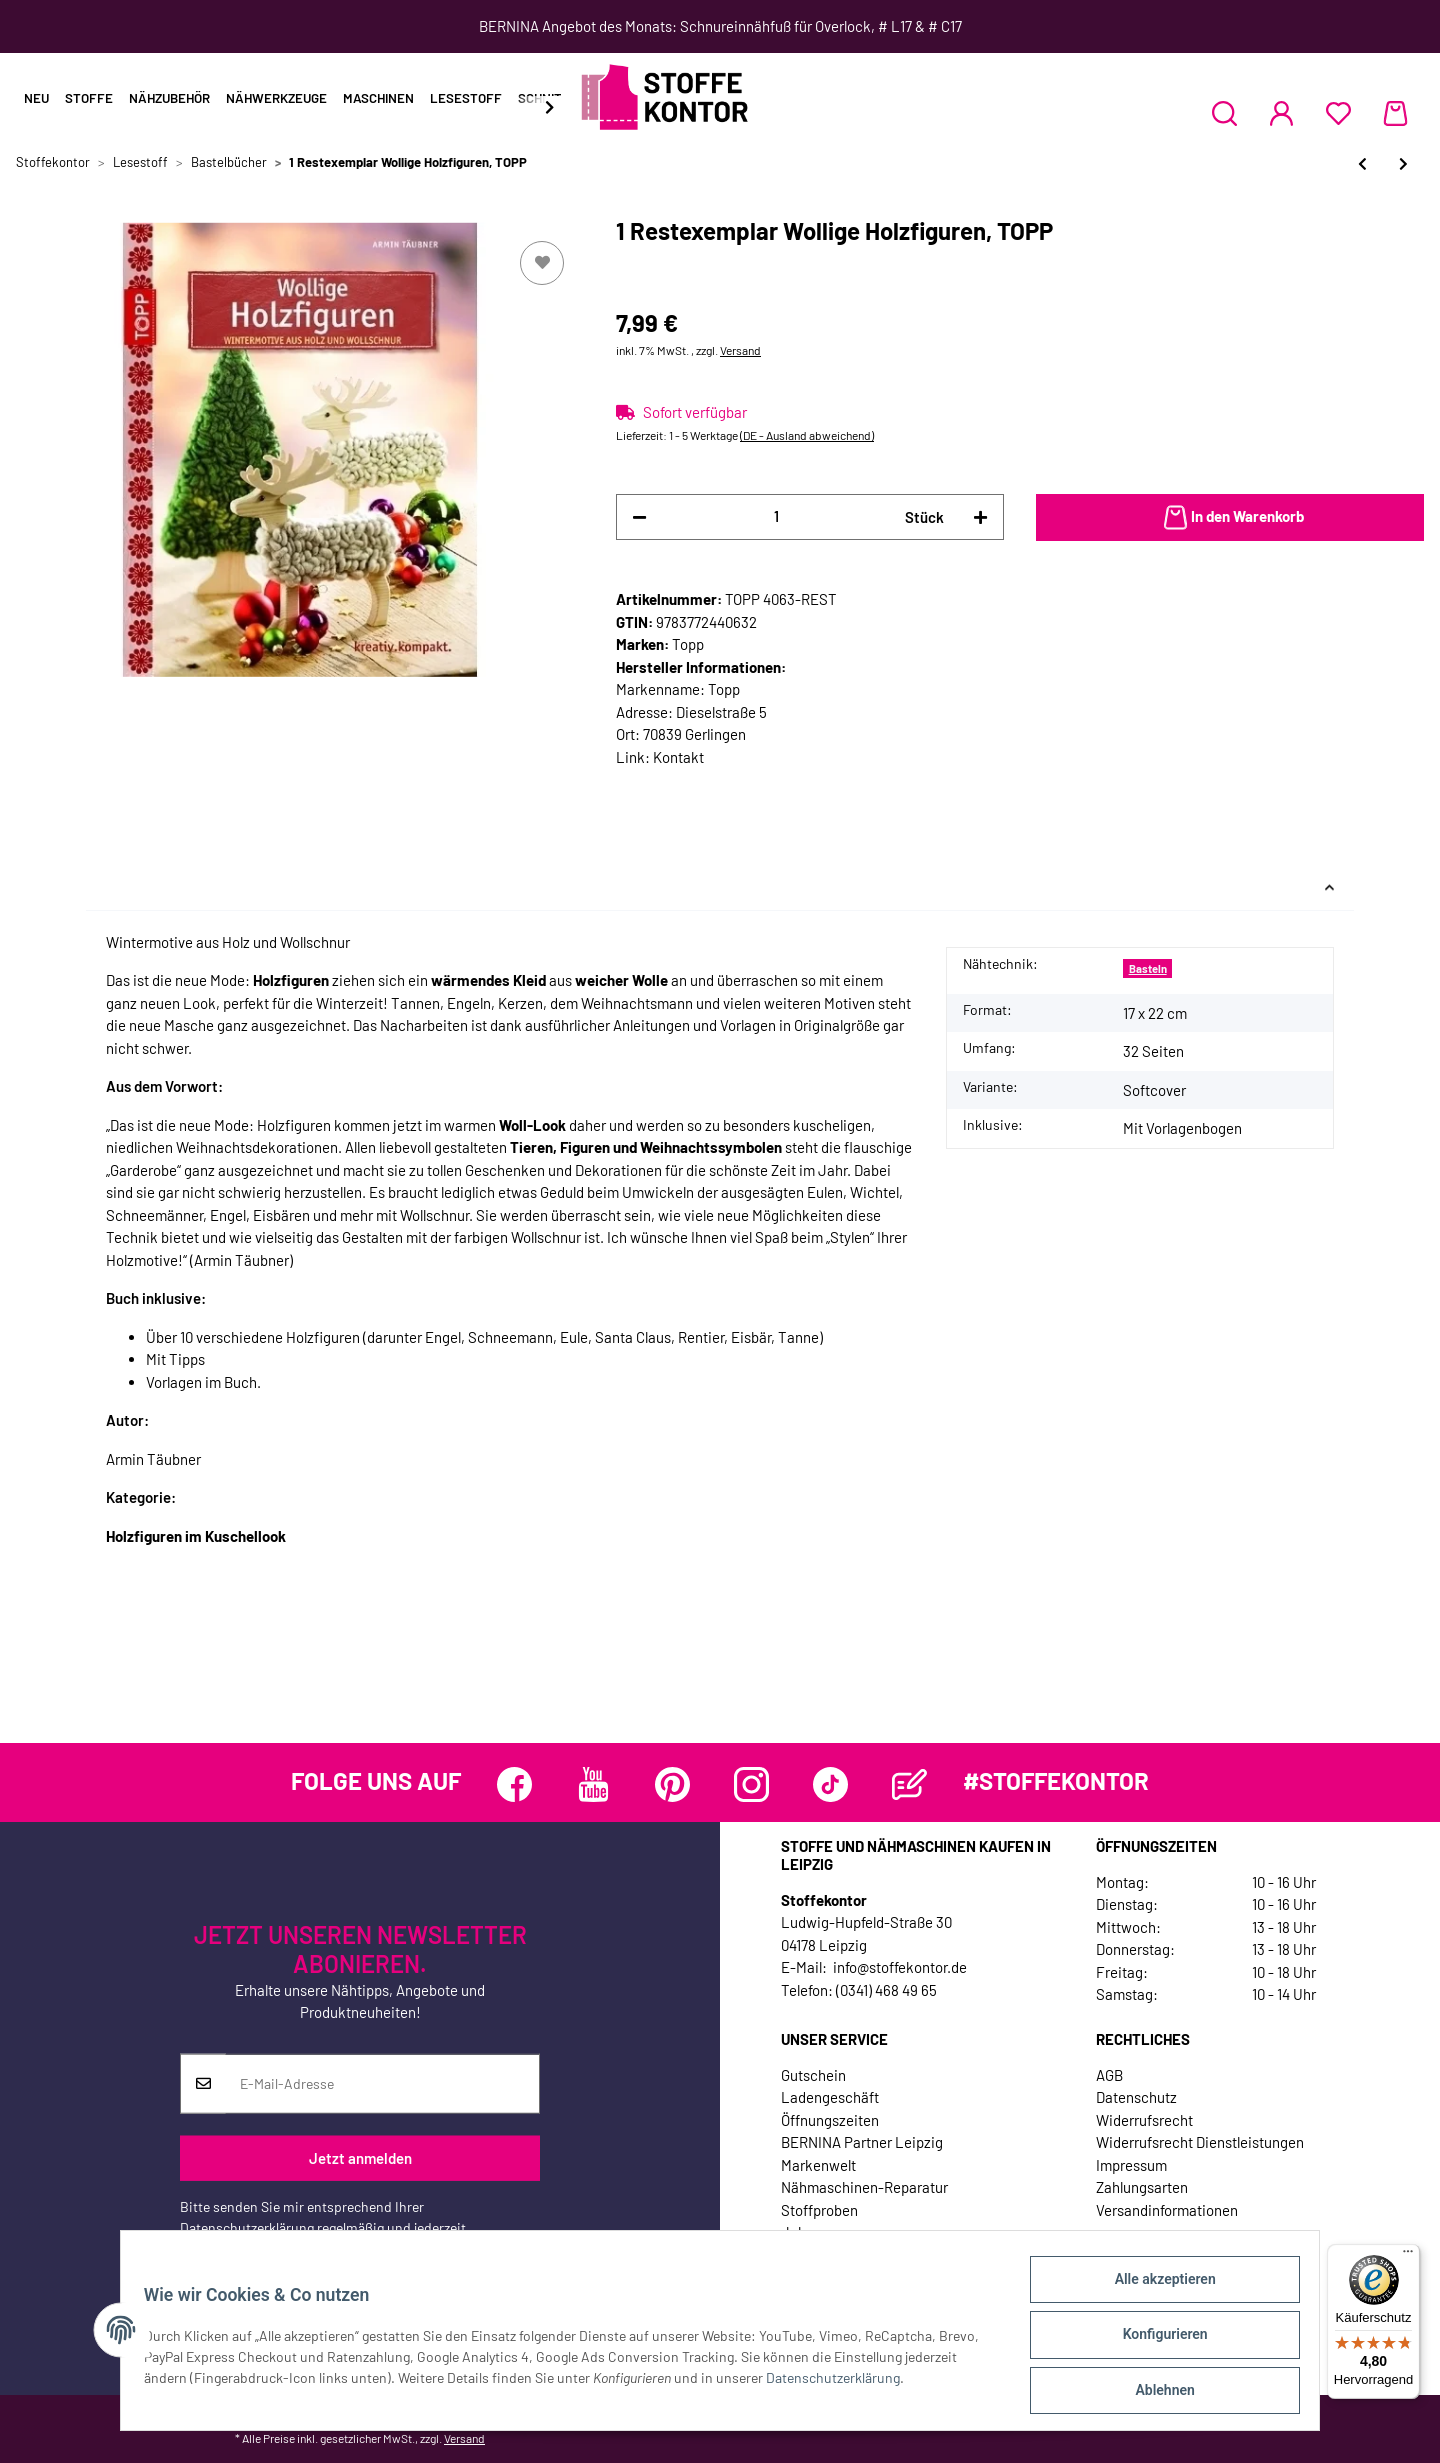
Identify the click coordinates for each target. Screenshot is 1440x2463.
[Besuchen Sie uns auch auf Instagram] (751, 1784)
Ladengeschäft (830, 2097)
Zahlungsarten (1142, 2187)
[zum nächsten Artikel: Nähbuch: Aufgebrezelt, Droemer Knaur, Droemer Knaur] (1403, 163)
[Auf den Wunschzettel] (542, 263)
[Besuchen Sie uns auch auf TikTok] (830, 1784)
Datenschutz (1136, 2097)
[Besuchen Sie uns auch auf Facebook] (514, 1784)
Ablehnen (1155, 2392)
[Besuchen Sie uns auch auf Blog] (909, 1784)
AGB (1109, 2075)
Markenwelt (818, 2165)
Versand (740, 350)
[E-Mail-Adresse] (382, 2084)
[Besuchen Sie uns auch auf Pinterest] (672, 1784)
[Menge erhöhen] (980, 517)
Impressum (1131, 2165)
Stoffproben (819, 2210)
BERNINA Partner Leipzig (862, 2142)
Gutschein (813, 2075)
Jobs (797, 2232)
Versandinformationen (1167, 2210)
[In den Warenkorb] (1230, 518)
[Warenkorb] (1395, 113)
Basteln (1148, 968)
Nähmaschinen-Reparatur (864, 2187)
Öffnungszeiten (830, 2120)
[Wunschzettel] (1338, 113)
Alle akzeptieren (1155, 2288)
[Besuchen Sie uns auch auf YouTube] (593, 1784)
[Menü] (1408, 2256)
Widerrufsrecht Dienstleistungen (1200, 2142)
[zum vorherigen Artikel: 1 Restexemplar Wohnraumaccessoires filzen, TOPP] (1362, 163)
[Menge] (776, 516)
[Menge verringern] (639, 517)
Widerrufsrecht (1144, 2120)
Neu (36, 98)
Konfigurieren (1155, 2340)
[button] (1224, 113)
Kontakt (678, 757)
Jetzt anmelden (360, 2158)
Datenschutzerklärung (247, 2227)
